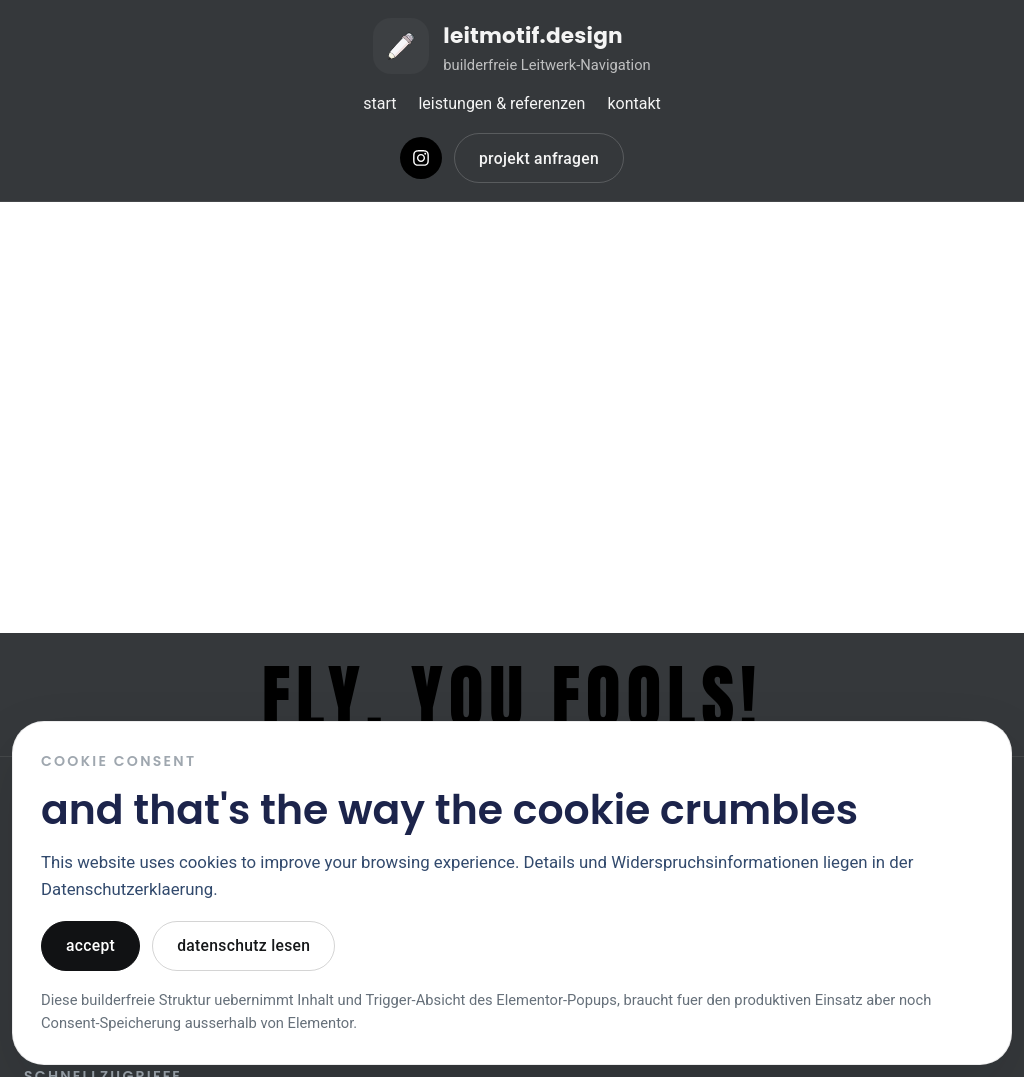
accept (90, 945)
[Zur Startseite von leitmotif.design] (512, 46)
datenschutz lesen (243, 945)
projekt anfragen (539, 158)
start (379, 103)
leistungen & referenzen (501, 103)
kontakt (633, 103)
